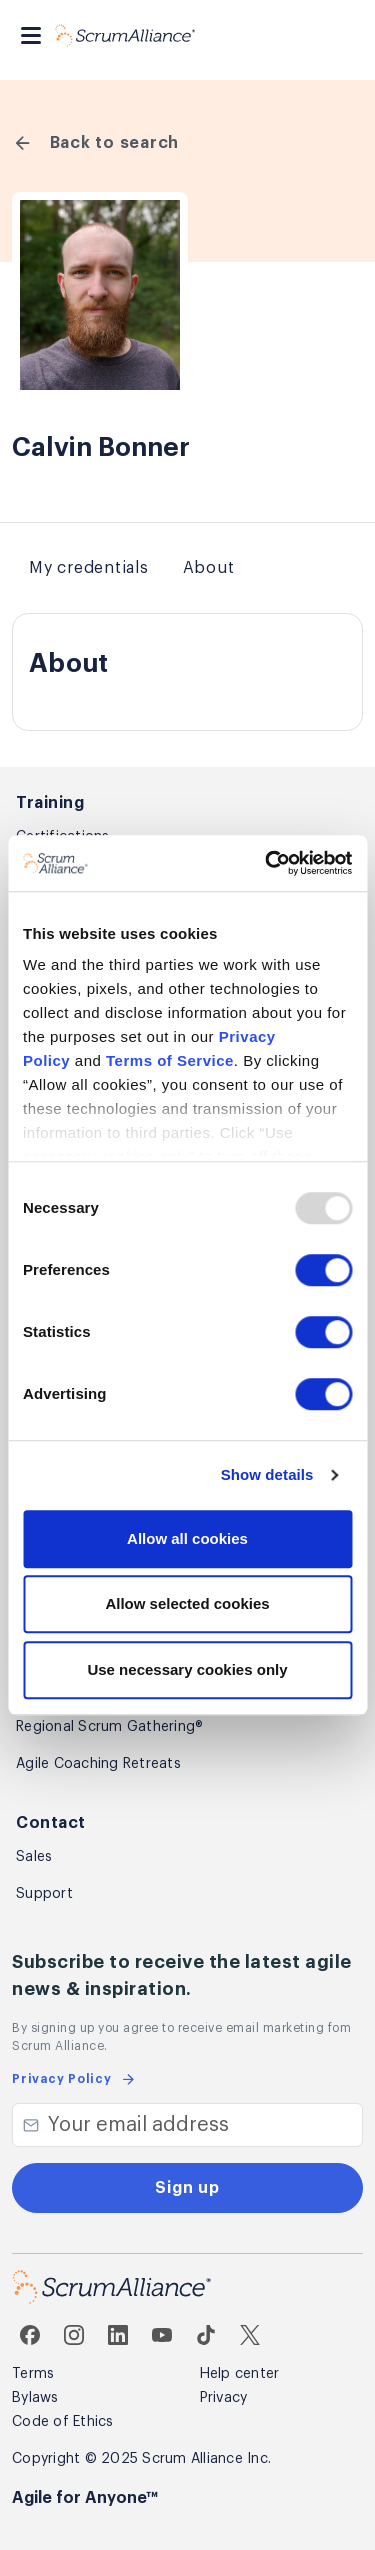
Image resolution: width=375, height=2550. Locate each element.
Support (44, 1894)
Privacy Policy (74, 2079)
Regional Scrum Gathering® (109, 1727)
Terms (33, 2374)
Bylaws (35, 2398)
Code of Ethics (63, 2422)
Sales (34, 1857)
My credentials (89, 568)
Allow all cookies (187, 1538)
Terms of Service (170, 1060)
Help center (240, 2374)
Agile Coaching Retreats (98, 1764)
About (209, 568)
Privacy (224, 2398)
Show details (267, 1474)
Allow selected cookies (187, 1603)
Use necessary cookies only (187, 1669)
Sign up (187, 2188)
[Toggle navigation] (31, 35)
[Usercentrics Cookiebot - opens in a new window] (267, 863)
